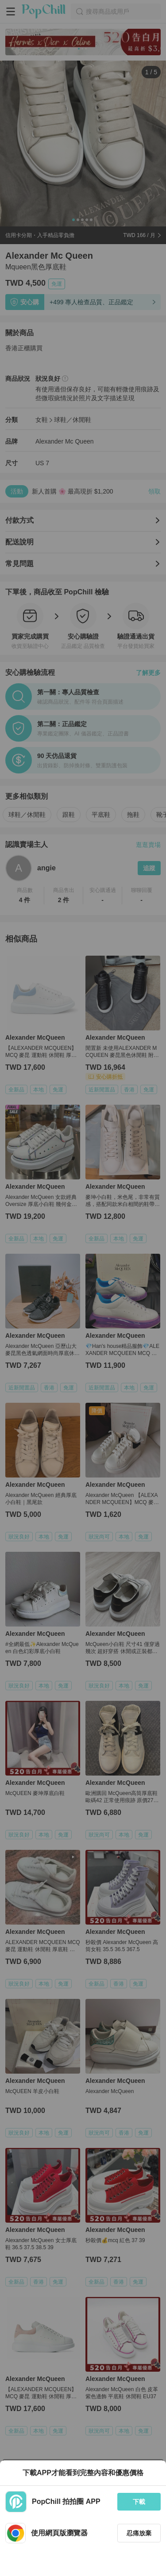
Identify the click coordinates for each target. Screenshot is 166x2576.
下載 (139, 2501)
